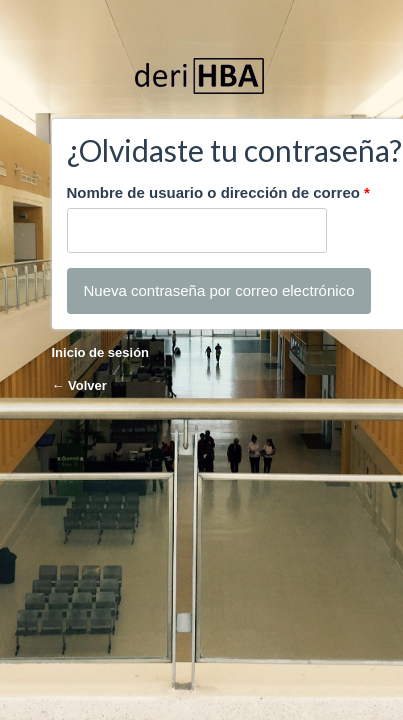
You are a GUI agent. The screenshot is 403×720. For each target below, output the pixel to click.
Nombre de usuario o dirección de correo (218, 192)
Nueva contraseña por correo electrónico (219, 290)
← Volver (79, 385)
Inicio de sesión (101, 352)
